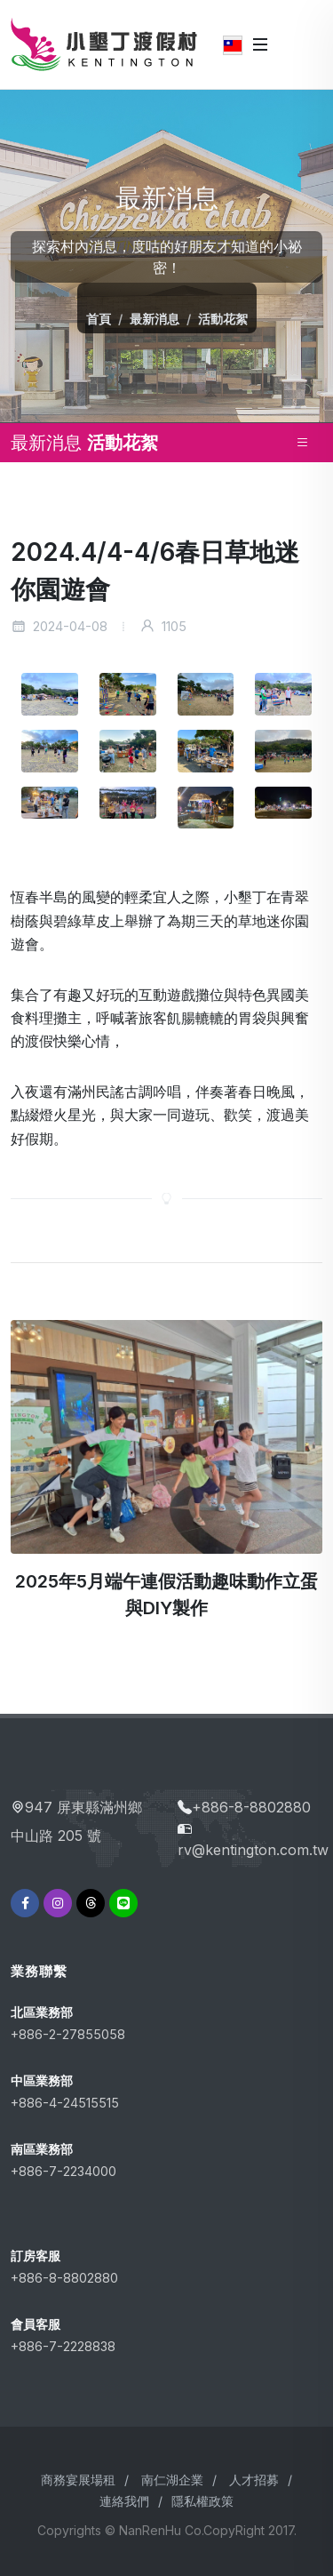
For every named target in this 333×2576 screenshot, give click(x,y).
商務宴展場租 (78, 2479)
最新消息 (154, 318)
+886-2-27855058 (68, 2034)
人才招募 (254, 2479)
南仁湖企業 (172, 2479)
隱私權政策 (202, 2500)
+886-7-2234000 (63, 2171)
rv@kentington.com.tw (253, 1850)
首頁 (98, 318)
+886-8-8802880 (251, 1807)
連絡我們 (124, 2500)
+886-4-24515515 (65, 2102)
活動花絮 (223, 318)
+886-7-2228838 (63, 2346)
